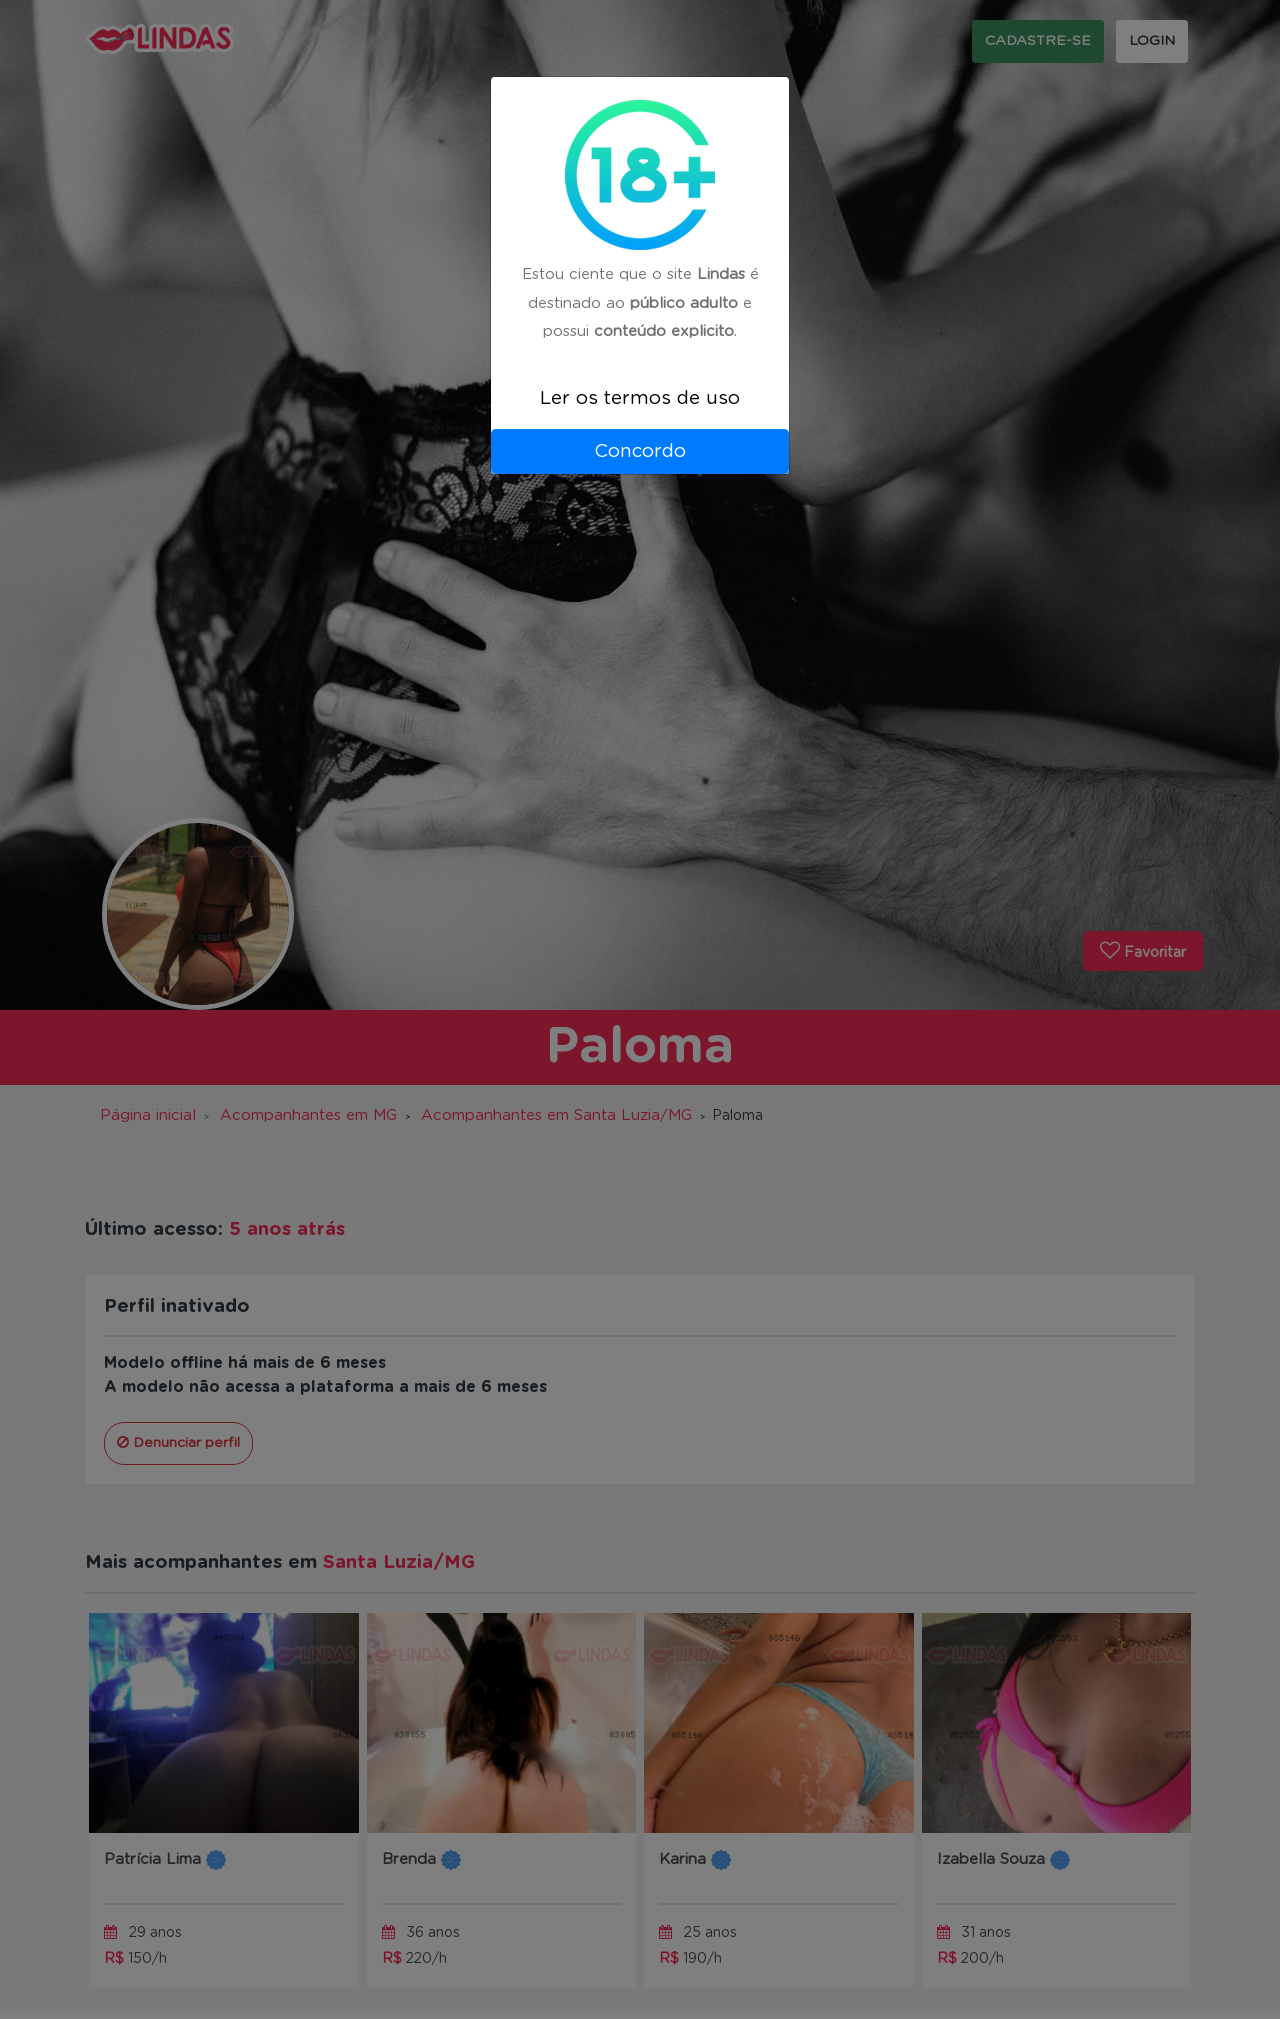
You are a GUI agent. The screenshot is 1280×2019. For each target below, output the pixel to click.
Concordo (640, 451)
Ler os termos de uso (640, 398)
